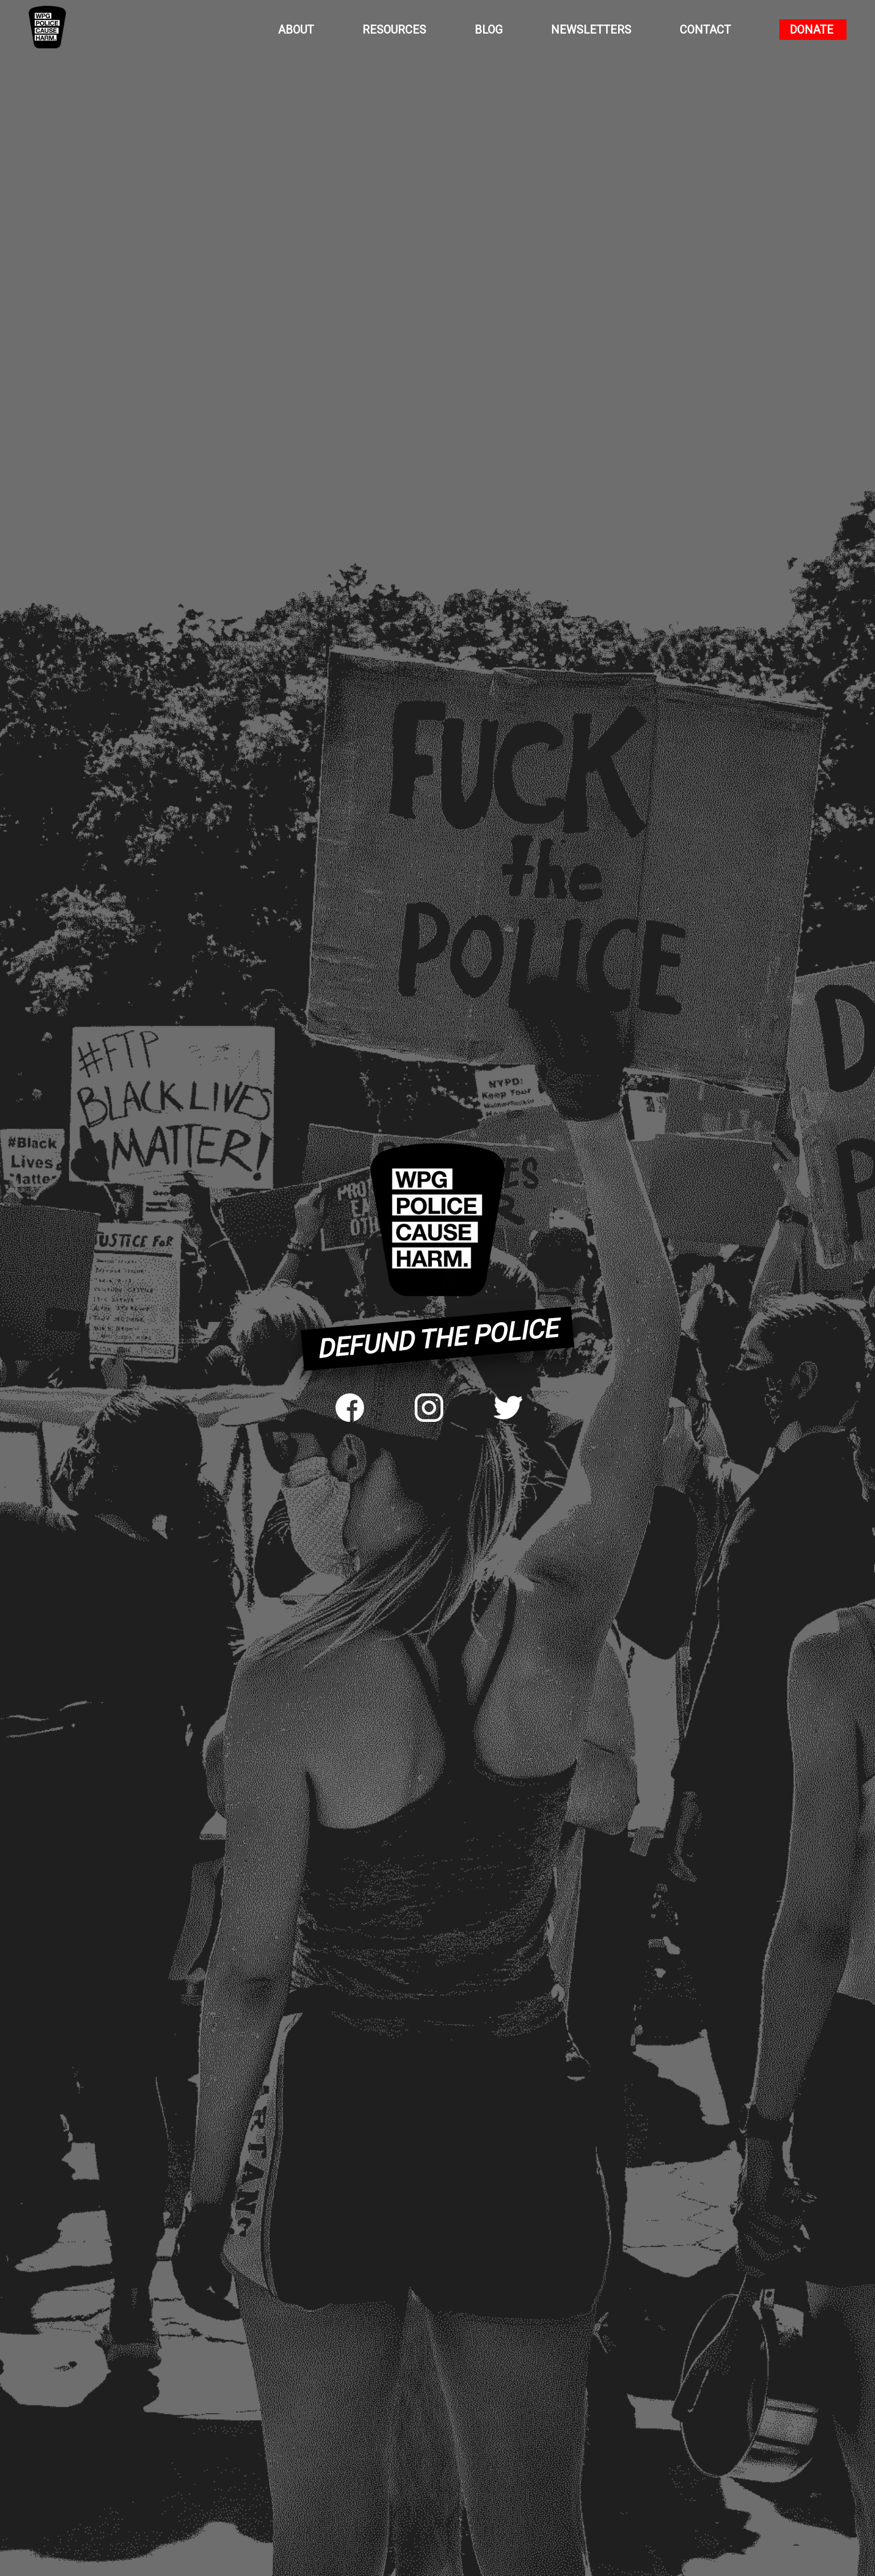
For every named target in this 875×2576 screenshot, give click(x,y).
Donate (811, 29)
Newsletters (591, 29)
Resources (394, 29)
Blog (488, 29)
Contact (705, 29)
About (296, 29)
